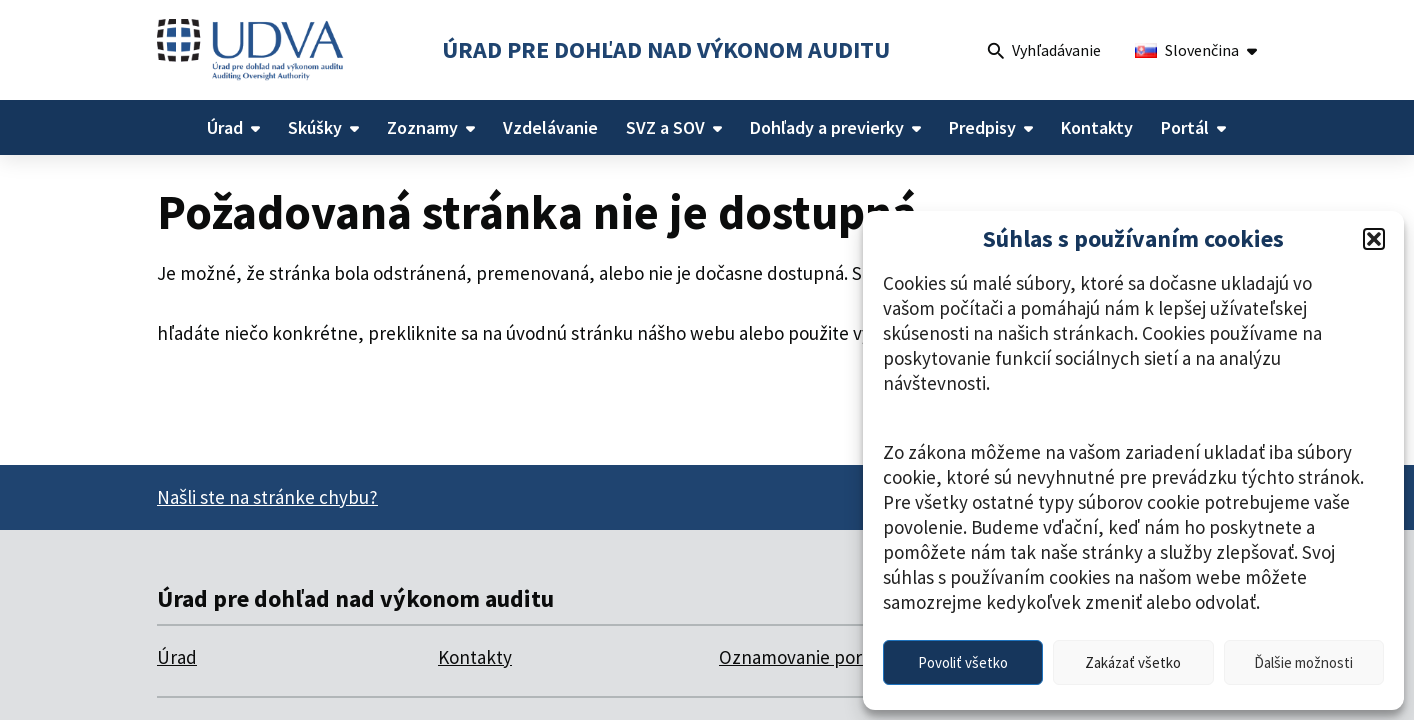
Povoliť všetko (963, 662)
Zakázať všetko (1133, 662)
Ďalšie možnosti (1303, 662)
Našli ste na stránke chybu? (267, 497)
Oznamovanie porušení (812, 657)
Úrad (177, 657)
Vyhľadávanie (1044, 52)
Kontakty (475, 657)
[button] (1374, 239)
